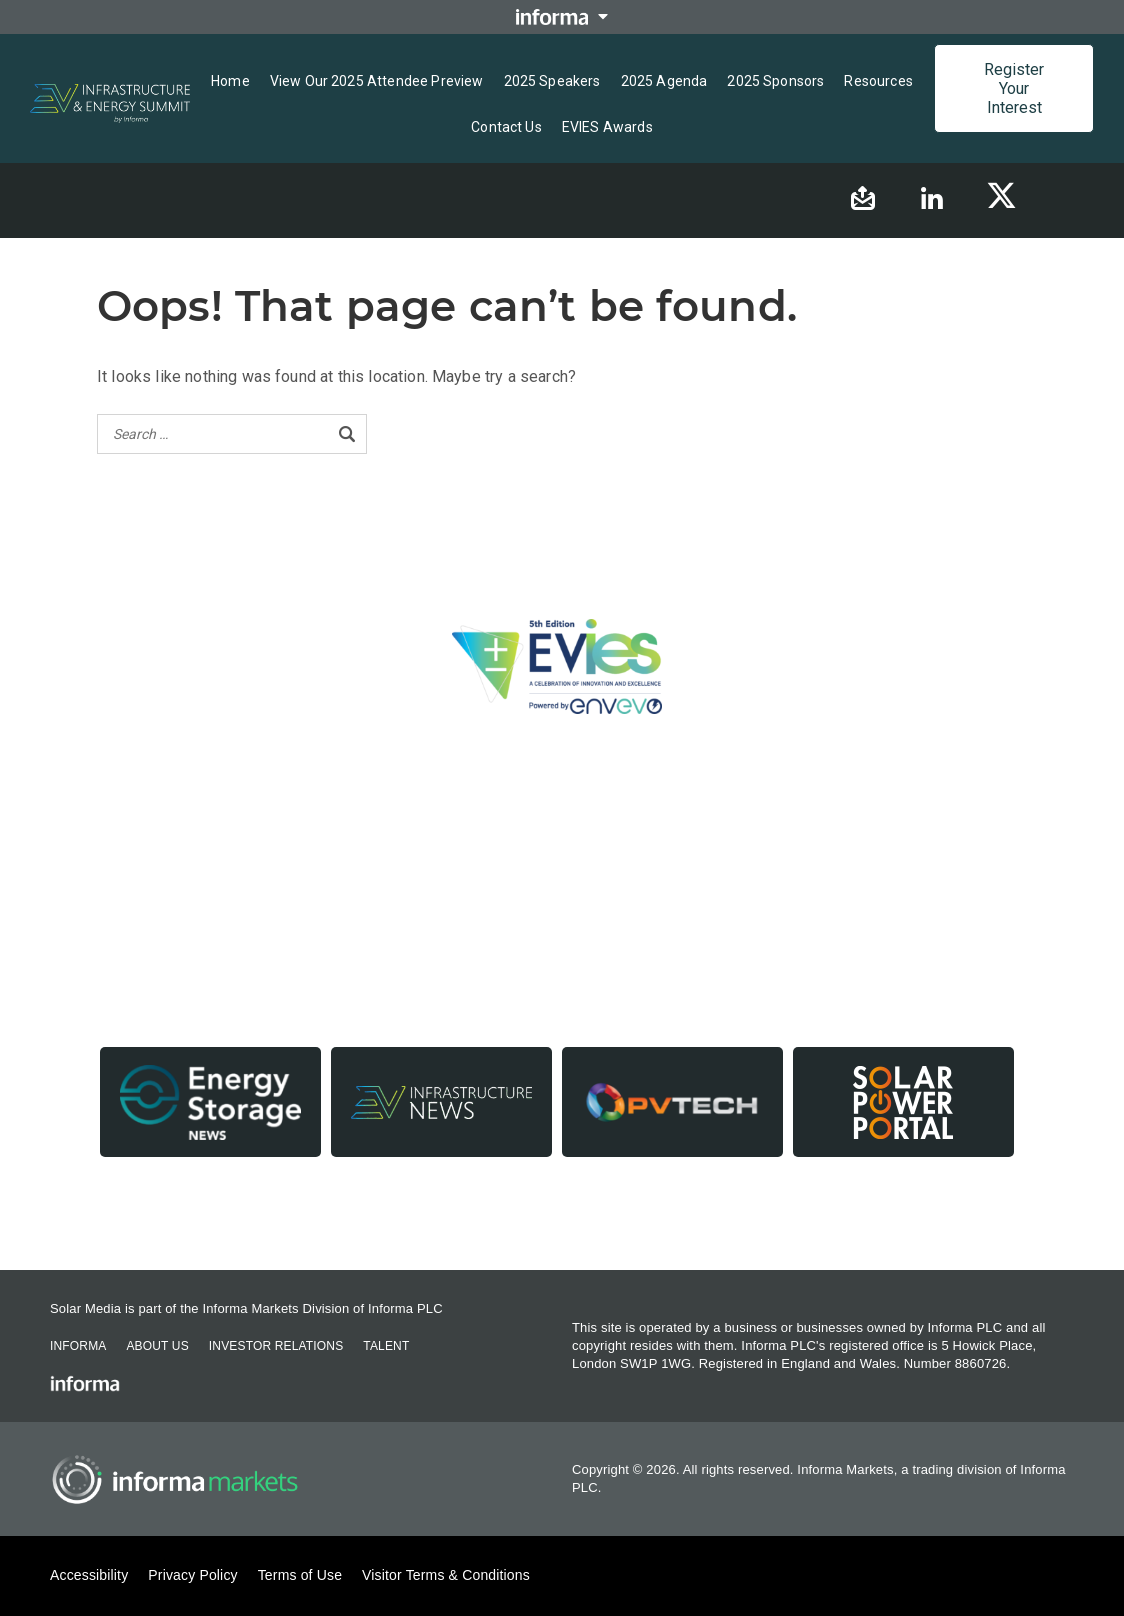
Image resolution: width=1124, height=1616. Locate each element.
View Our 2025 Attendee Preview (377, 81)
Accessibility (89, 1575)
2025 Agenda (664, 81)
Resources (878, 81)
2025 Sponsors (775, 81)
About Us (157, 1346)
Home (230, 81)
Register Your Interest (1014, 88)
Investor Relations (276, 1346)
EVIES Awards (607, 127)
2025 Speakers (552, 81)
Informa (78, 1346)
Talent (386, 1346)
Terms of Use (300, 1575)
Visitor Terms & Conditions (446, 1575)
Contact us (506, 127)
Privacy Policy (192, 1575)
